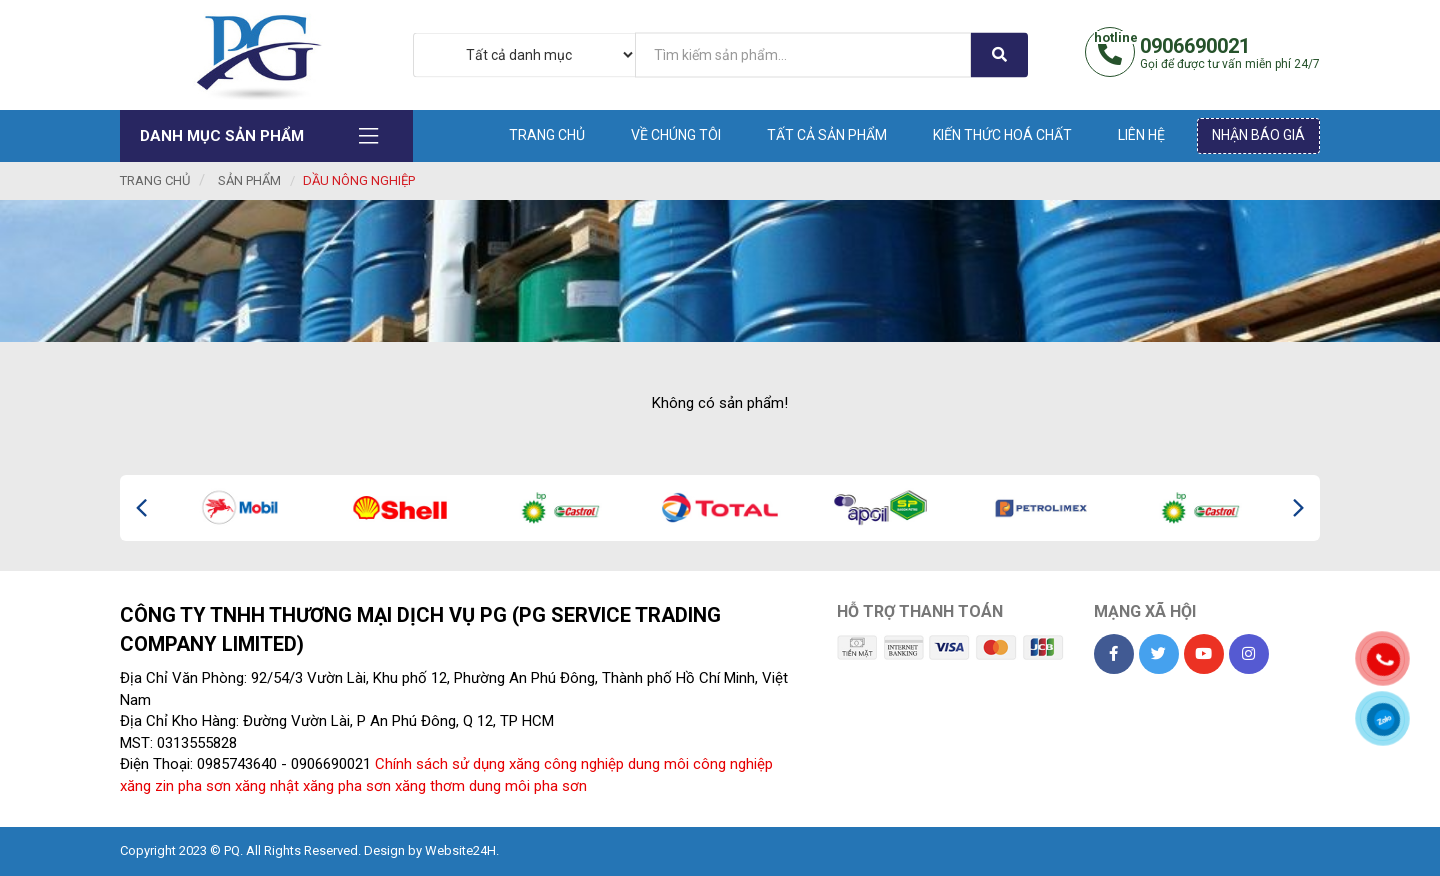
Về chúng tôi (676, 135)
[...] (803, 54)
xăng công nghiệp (566, 764)
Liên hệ (1141, 135)
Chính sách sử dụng (440, 764)
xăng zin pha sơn (175, 786)
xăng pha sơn (347, 786)
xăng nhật (267, 786)
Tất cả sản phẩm (827, 135)
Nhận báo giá (1258, 135)
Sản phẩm (249, 180)
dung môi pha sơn (528, 786)
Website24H (460, 850)
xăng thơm (430, 786)
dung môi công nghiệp (700, 764)
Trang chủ (547, 135)
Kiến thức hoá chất (1002, 135)
